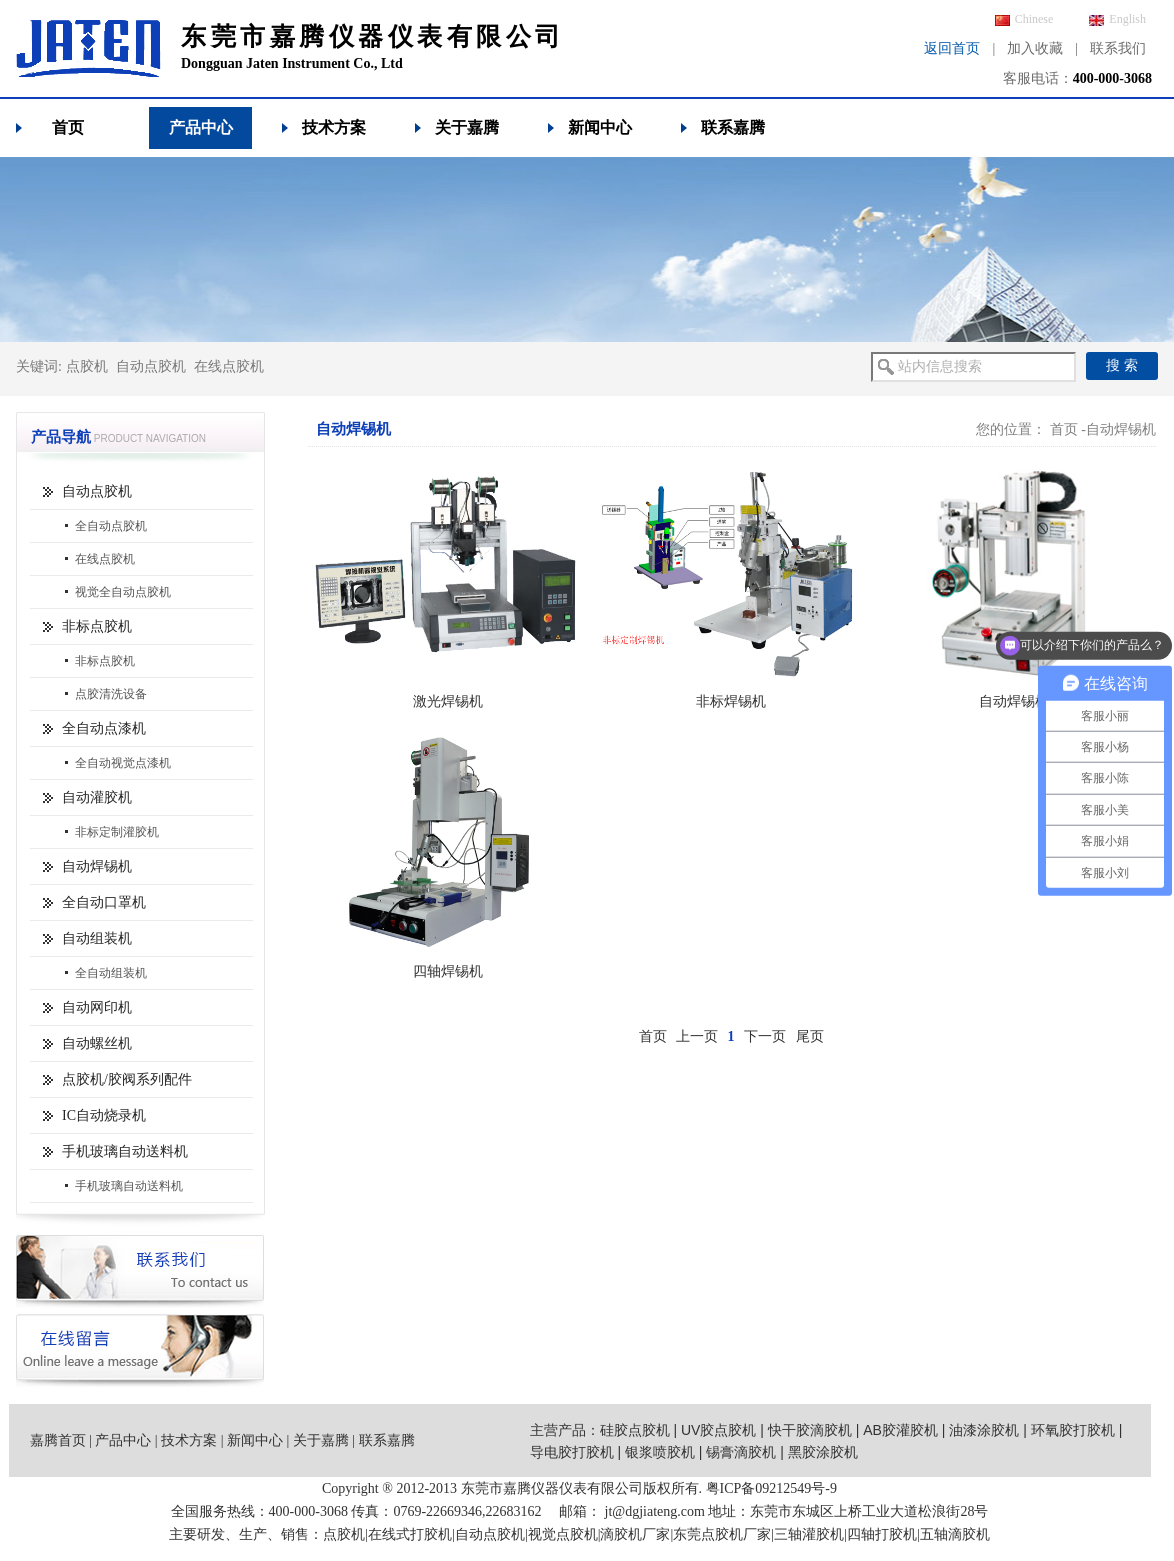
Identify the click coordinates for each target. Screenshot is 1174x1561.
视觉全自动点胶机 (123, 592)
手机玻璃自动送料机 (125, 1151)
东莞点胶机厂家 (722, 1534)
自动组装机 (97, 938)
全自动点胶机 (111, 526)
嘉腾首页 (58, 1440)
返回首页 (952, 48)
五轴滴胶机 (955, 1534)
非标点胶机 (97, 626)
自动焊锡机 (97, 866)
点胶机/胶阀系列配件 (127, 1079)
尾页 (810, 1036)
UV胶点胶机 (718, 1430)
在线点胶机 (229, 366)
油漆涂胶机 (984, 1430)
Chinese (1024, 19)
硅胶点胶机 (635, 1430)
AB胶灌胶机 (900, 1430)
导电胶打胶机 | (577, 1452)
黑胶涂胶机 (823, 1452)
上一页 (697, 1036)
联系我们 (1118, 48)
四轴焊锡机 (448, 971)
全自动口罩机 (104, 902)
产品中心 (201, 127)
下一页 (765, 1036)
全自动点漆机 (104, 728)
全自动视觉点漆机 (123, 763)
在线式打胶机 (410, 1534)
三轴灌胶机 (809, 1534)
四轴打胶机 (882, 1534)
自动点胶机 (151, 366)
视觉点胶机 (563, 1534)
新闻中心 (600, 127)
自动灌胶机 (97, 797)
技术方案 (334, 127)
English (1117, 19)
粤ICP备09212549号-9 (771, 1488)
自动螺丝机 (97, 1043)
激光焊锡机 (448, 701)
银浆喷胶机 (660, 1452)
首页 (68, 127)
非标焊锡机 (731, 701)
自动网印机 (97, 1007)
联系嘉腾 (733, 127)
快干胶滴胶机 (810, 1430)
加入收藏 (1035, 48)
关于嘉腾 (467, 127)
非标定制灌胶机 (117, 832)
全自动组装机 (111, 973)
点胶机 (87, 366)
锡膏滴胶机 (741, 1452)
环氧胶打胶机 (1073, 1430)
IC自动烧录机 (104, 1115)
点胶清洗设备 (111, 694)
